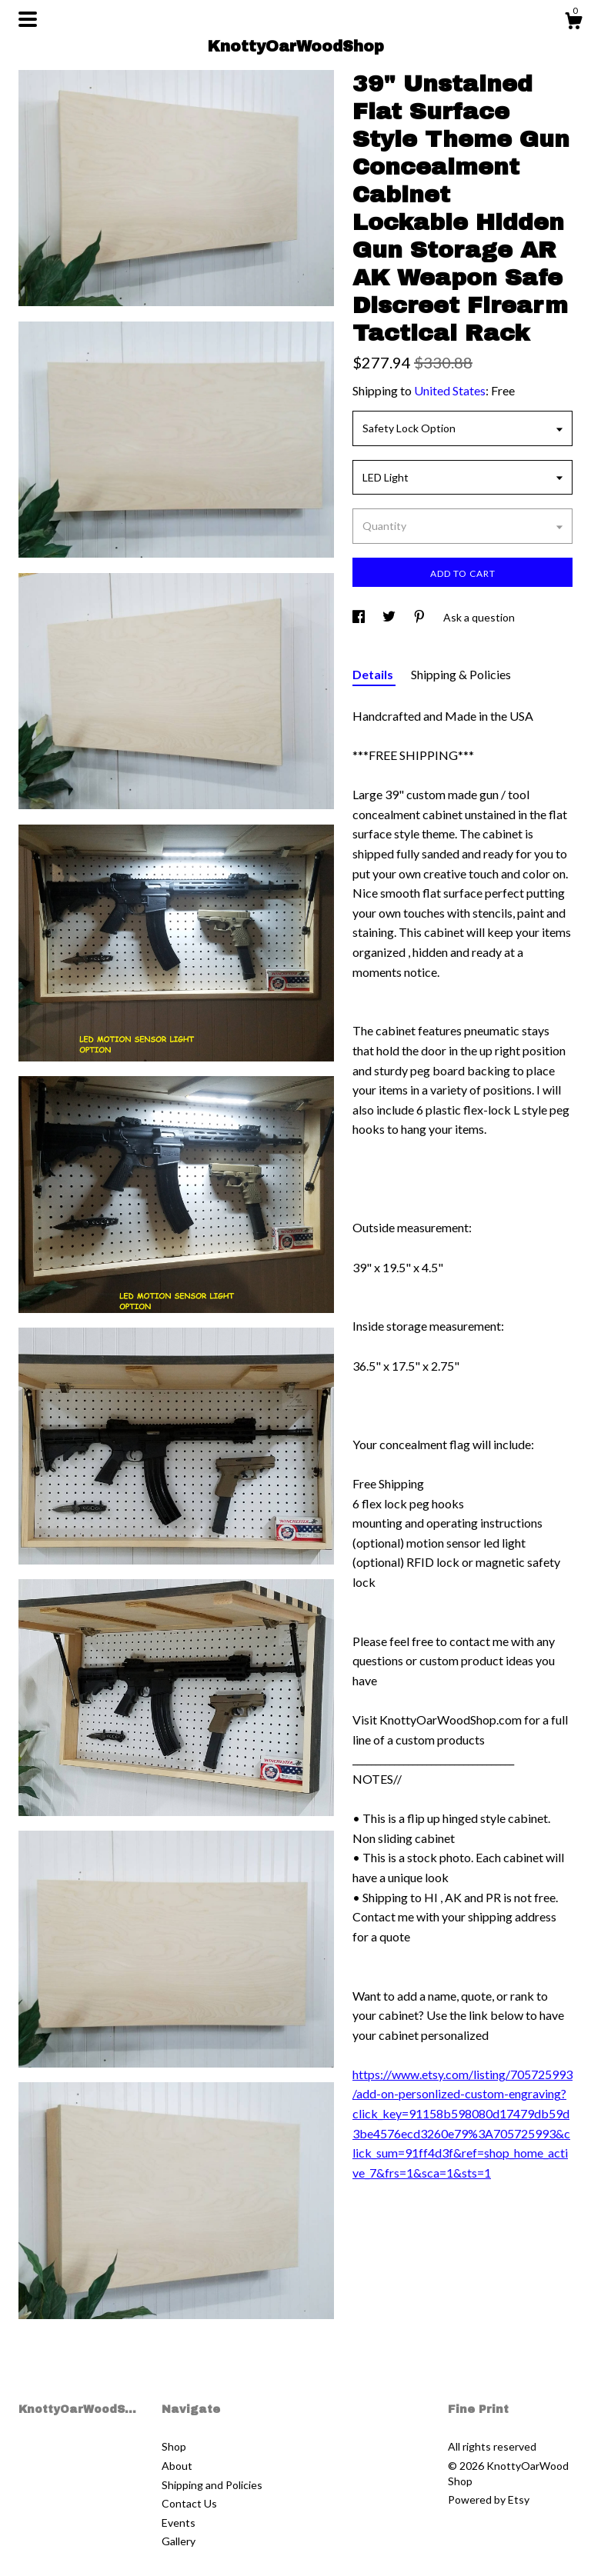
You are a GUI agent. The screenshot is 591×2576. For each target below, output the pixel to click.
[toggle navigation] (27, 19)
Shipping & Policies (461, 674)
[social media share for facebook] (359, 617)
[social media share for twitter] (390, 617)
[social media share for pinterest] (420, 617)
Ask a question (479, 617)
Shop (174, 2446)
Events (178, 2522)
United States (450, 390)
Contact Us (189, 2503)
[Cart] (573, 23)
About (177, 2465)
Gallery (178, 2541)
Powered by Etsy (488, 2499)
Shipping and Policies (212, 2484)
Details (374, 674)
